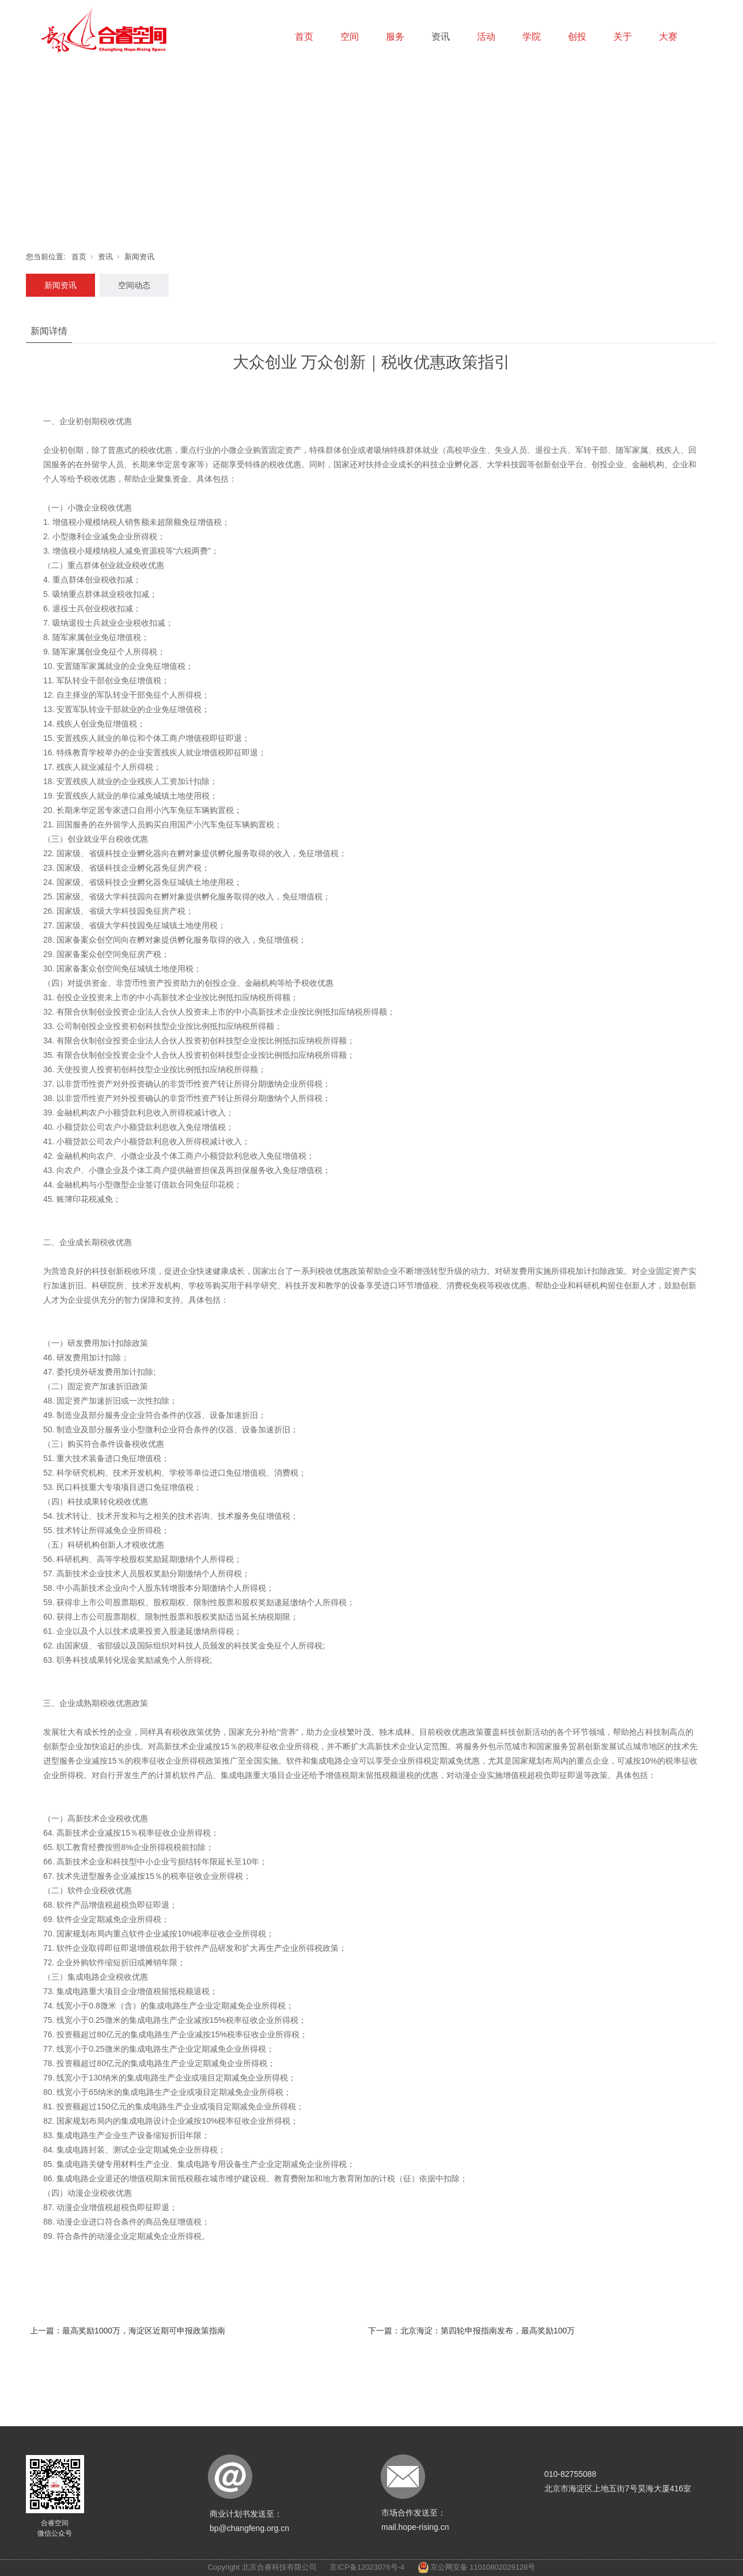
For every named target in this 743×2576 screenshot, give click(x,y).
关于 (622, 36)
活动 (486, 36)
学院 (531, 36)
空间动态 (134, 285)
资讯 (440, 36)
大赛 (668, 36)
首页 (304, 36)
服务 (395, 36)
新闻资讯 (139, 256)
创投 (577, 36)
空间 (349, 36)
